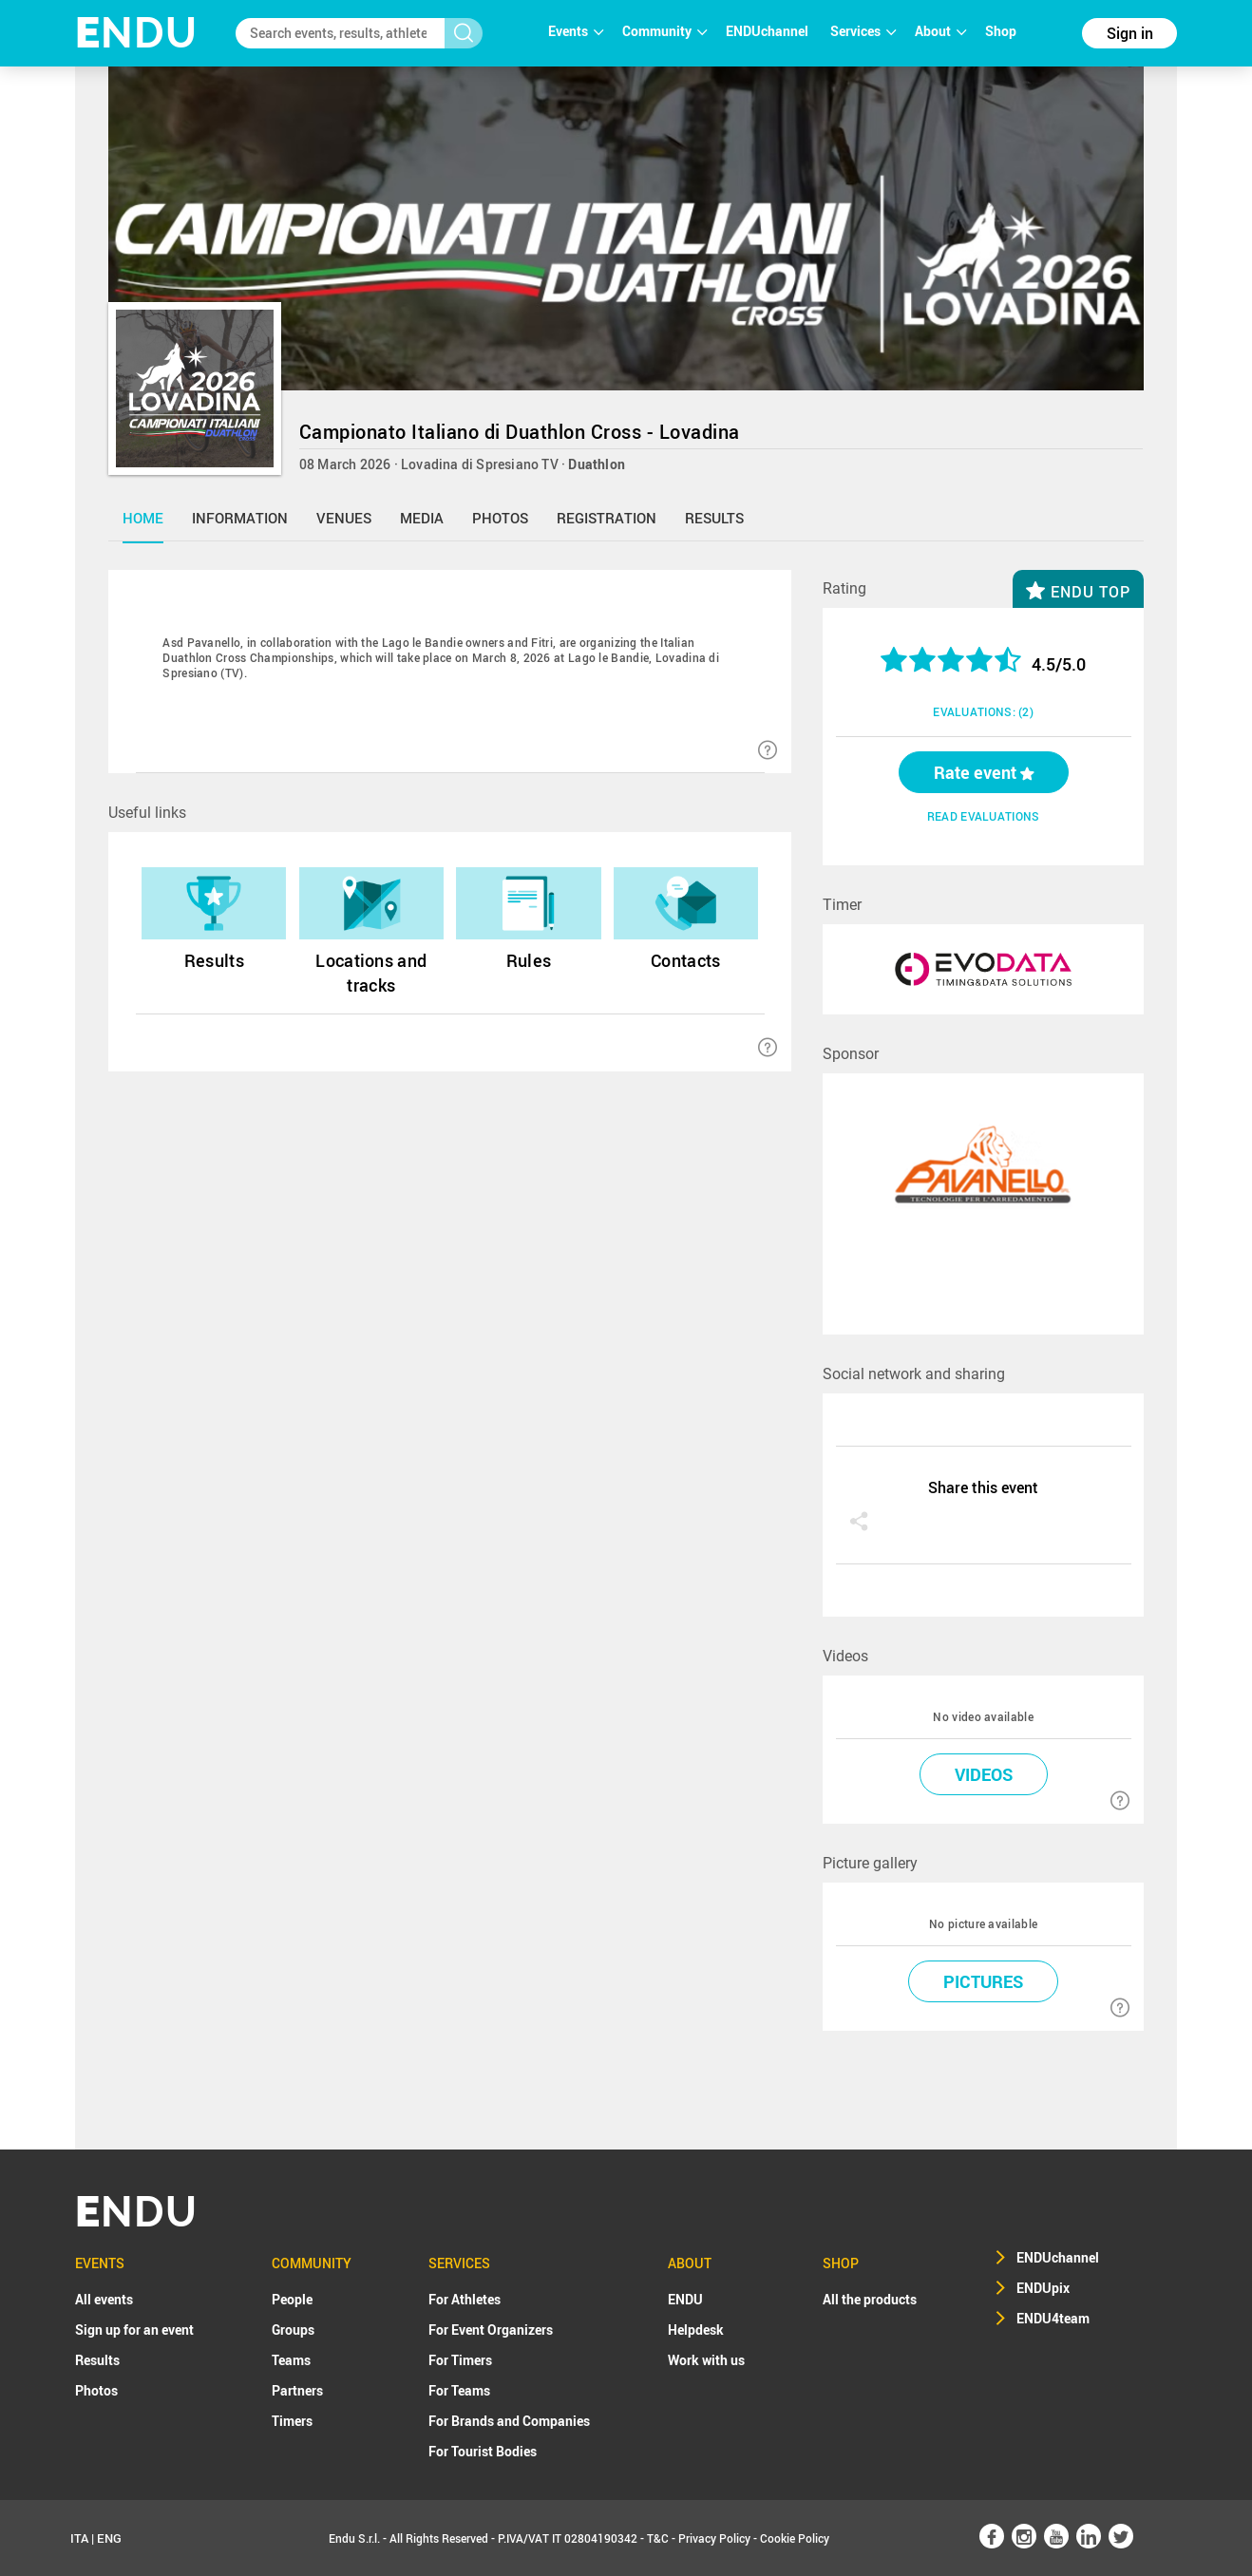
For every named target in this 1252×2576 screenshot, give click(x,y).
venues (343, 517)
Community (664, 31)
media (422, 517)
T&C (658, 2538)
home (143, 517)
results (714, 517)
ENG (109, 2538)
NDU (136, 33)
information (240, 517)
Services (863, 31)
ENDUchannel (768, 31)
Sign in (1130, 33)
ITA (79, 2538)
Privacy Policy (714, 2538)
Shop (1000, 31)
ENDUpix (1043, 2288)
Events (575, 31)
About (940, 31)
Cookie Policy (794, 2538)
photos (500, 517)
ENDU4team (1053, 2318)
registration (606, 517)
